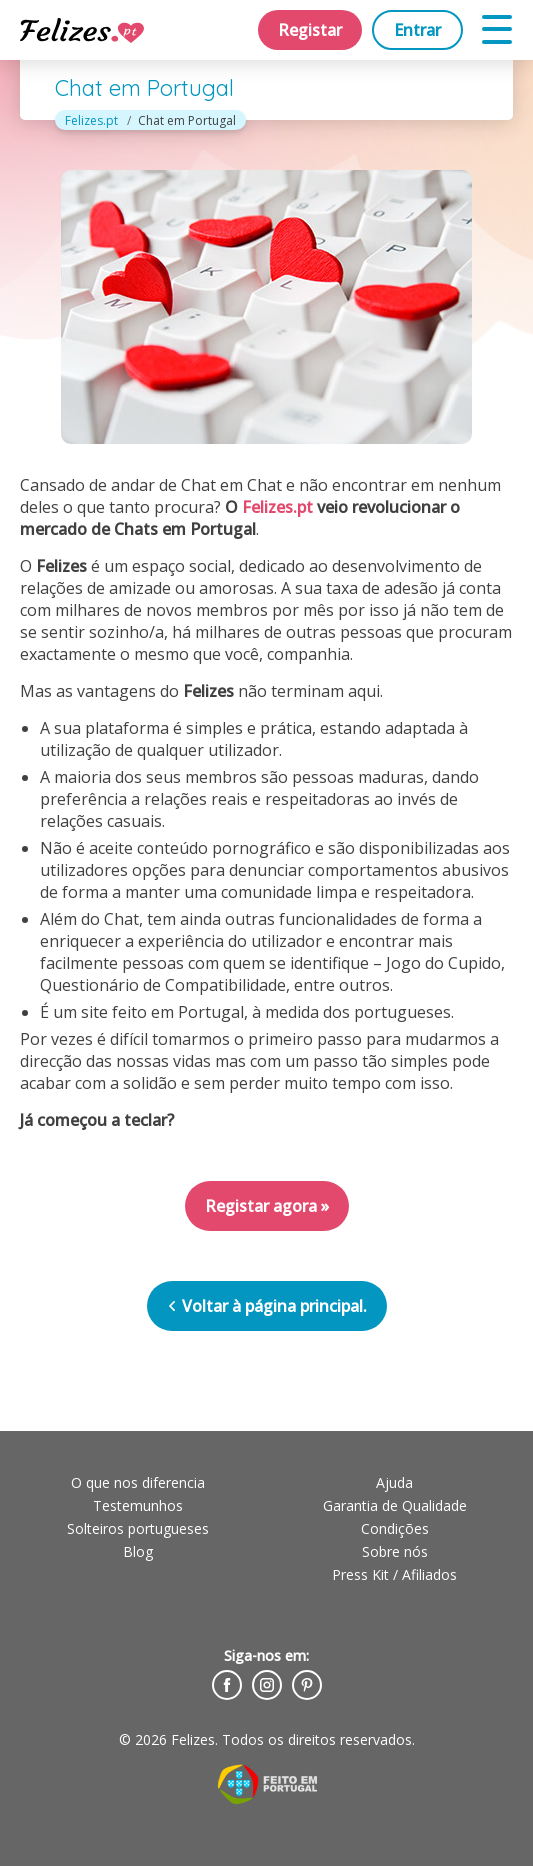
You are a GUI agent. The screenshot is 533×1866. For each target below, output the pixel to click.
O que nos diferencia (138, 1482)
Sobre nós (395, 1551)
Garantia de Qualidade (395, 1505)
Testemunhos (138, 1505)
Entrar (417, 30)
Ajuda (394, 1482)
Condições (395, 1528)
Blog (138, 1551)
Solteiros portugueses (138, 1528)
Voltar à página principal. (267, 1306)
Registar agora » (267, 1206)
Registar (310, 30)
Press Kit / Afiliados (394, 1574)
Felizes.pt (91, 120)
